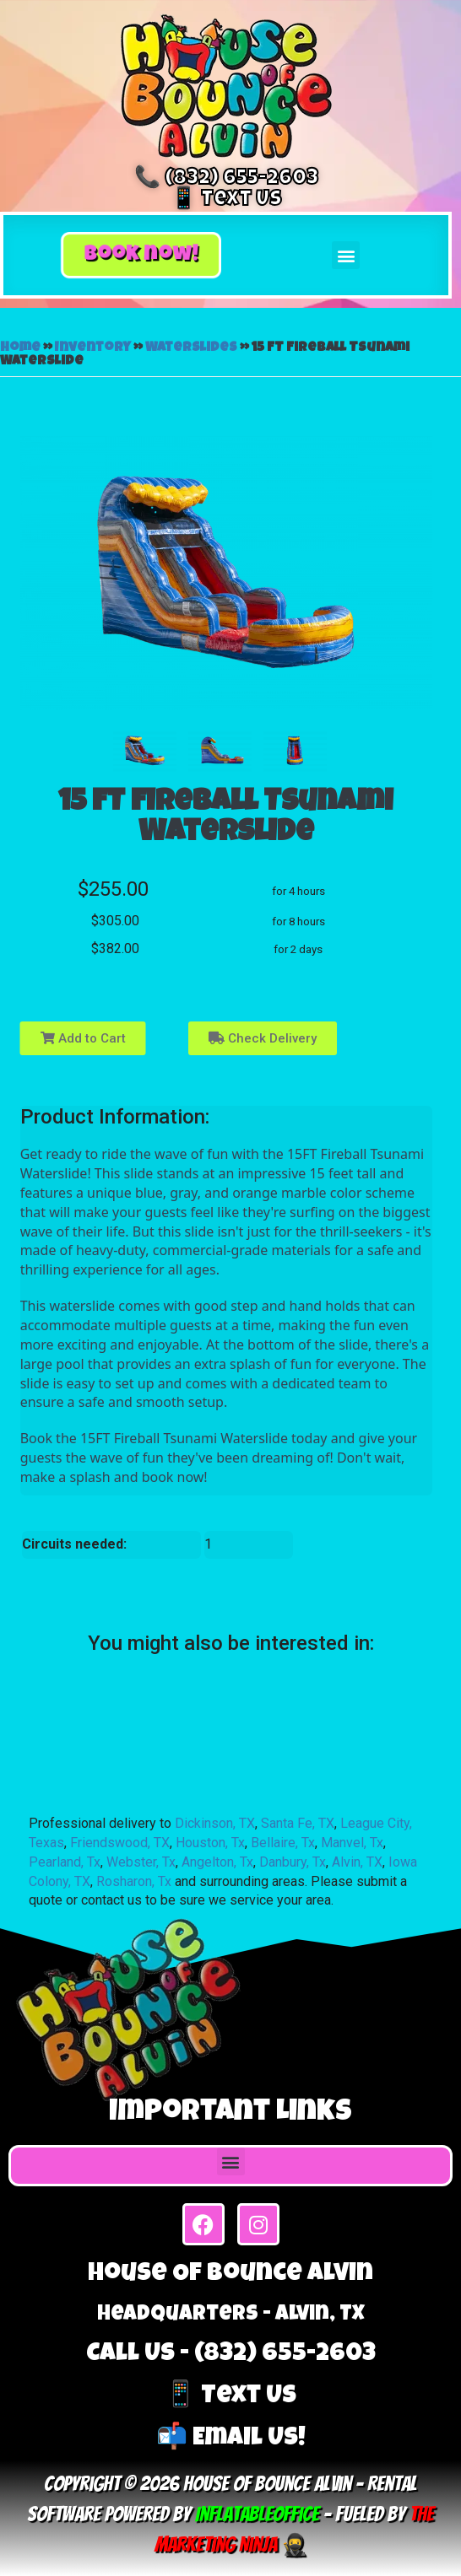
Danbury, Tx (292, 1862)
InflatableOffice (257, 2514)
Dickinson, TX (215, 1823)
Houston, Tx (210, 1843)
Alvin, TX (357, 1862)
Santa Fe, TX (297, 1823)
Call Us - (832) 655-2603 (231, 2355)
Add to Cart (83, 1038)
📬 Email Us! (231, 2439)
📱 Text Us (226, 200)
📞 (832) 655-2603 (226, 179)
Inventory (93, 348)
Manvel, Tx (352, 1843)
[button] (141, 255)
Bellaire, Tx (283, 1843)
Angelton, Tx (217, 1862)
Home (20, 348)
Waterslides (191, 348)
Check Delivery (263, 1038)
